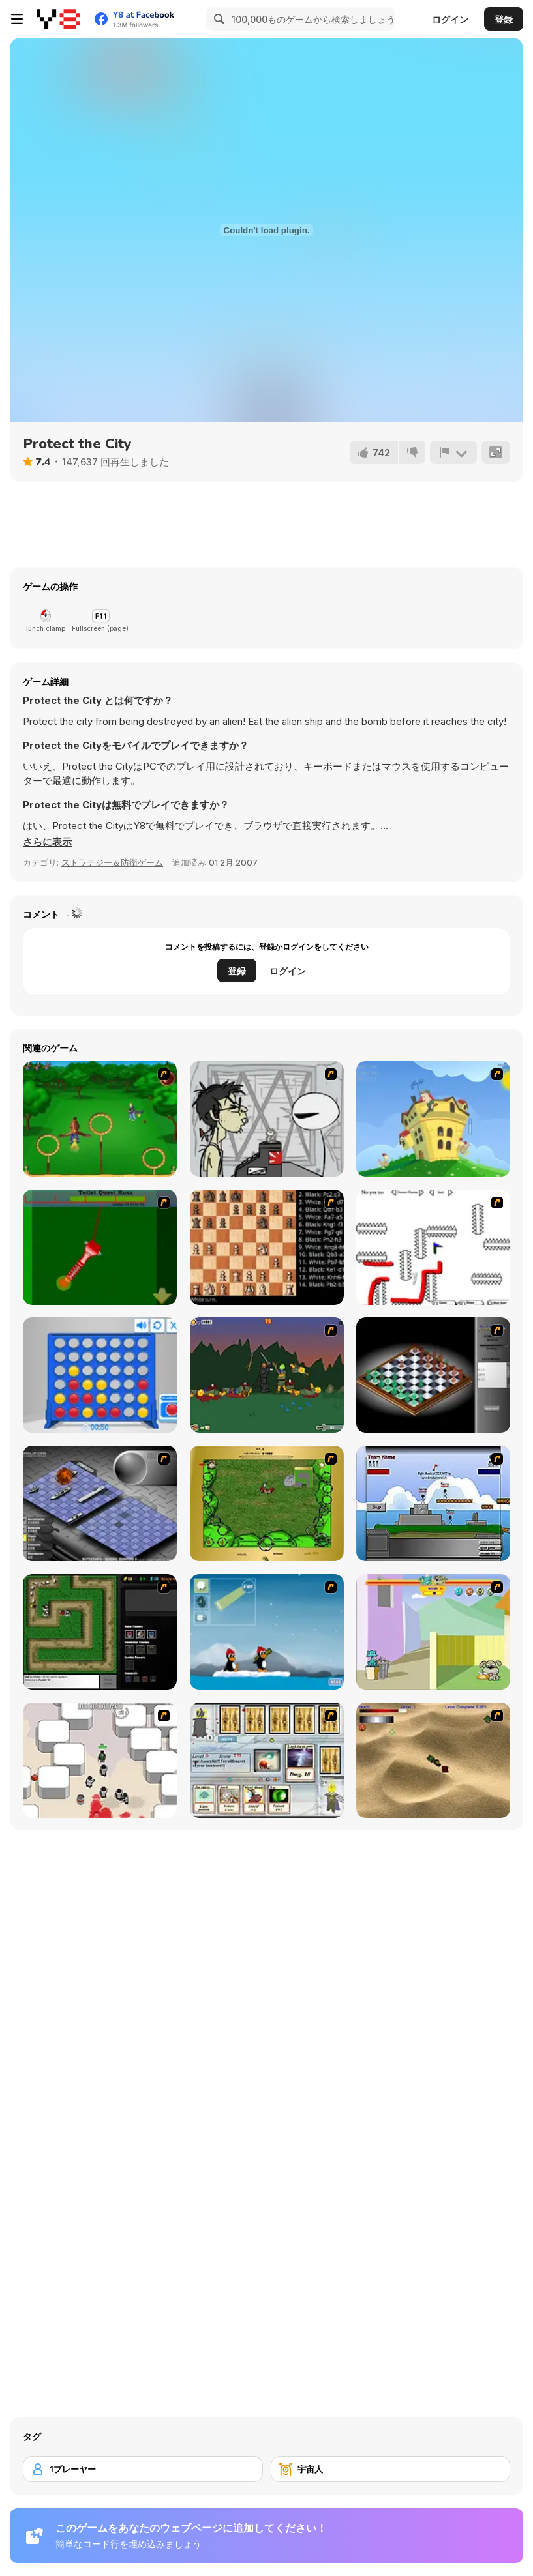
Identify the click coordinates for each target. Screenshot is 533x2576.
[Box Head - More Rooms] (100, 1760)
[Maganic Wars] (267, 1760)
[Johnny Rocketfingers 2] (267, 1119)
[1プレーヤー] (143, 2469)
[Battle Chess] (267, 1247)
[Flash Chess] (433, 1375)
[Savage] (267, 1503)
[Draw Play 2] (433, 1247)
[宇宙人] (391, 2469)
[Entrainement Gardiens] (100, 1119)
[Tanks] (433, 1760)
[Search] (217, 19)
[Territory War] (433, 1503)
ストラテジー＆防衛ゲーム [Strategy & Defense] (112, 862)
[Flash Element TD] (100, 1632)
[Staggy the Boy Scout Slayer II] (267, 1375)
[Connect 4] (100, 1375)
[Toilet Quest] (100, 1247)
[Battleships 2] (100, 1503)
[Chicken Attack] (433, 1119)
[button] (47, 842)
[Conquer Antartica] (267, 1632)
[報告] (453, 452)
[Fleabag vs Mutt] (433, 1632)
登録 (504, 19)
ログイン (450, 19)
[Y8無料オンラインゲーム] (58, 19)
